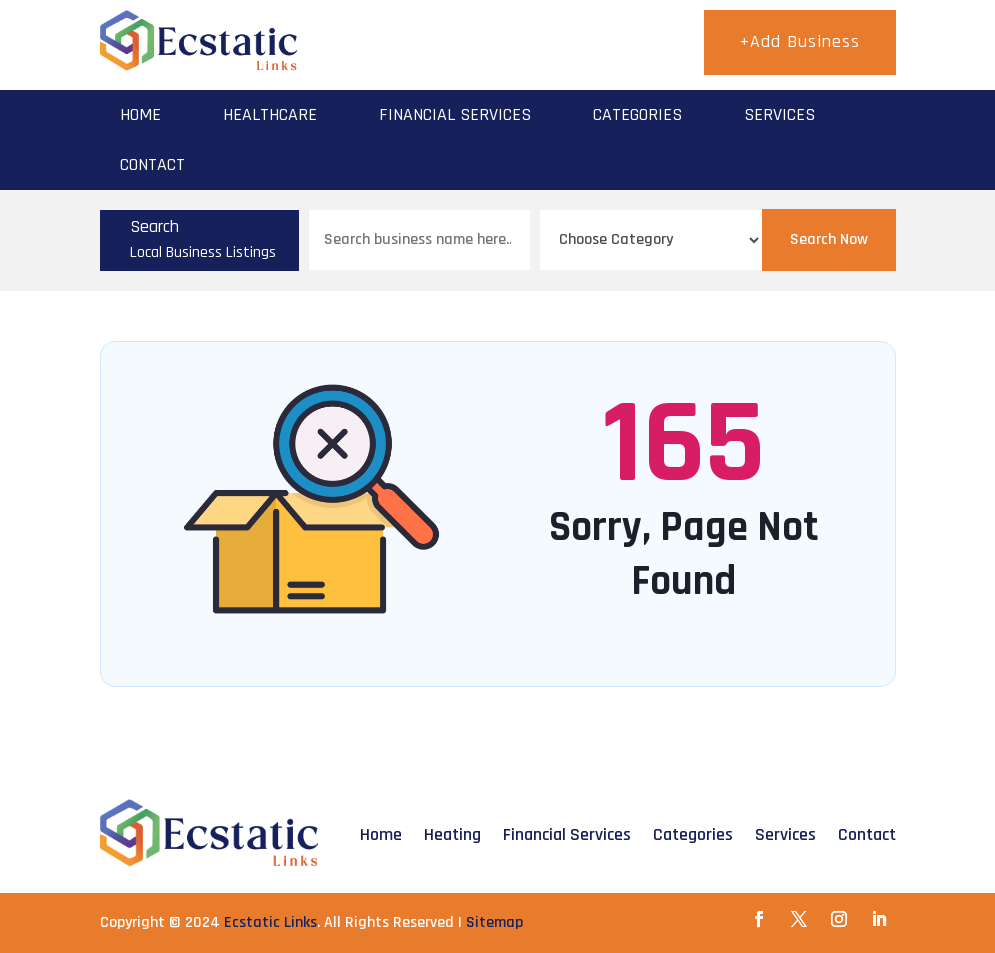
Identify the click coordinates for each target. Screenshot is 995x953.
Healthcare (270, 114)
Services (779, 114)
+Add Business (800, 41)
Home (140, 114)
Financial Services (455, 114)
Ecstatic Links (270, 922)
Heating (452, 834)
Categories (637, 114)
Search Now (829, 239)
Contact (152, 164)
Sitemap (494, 922)
